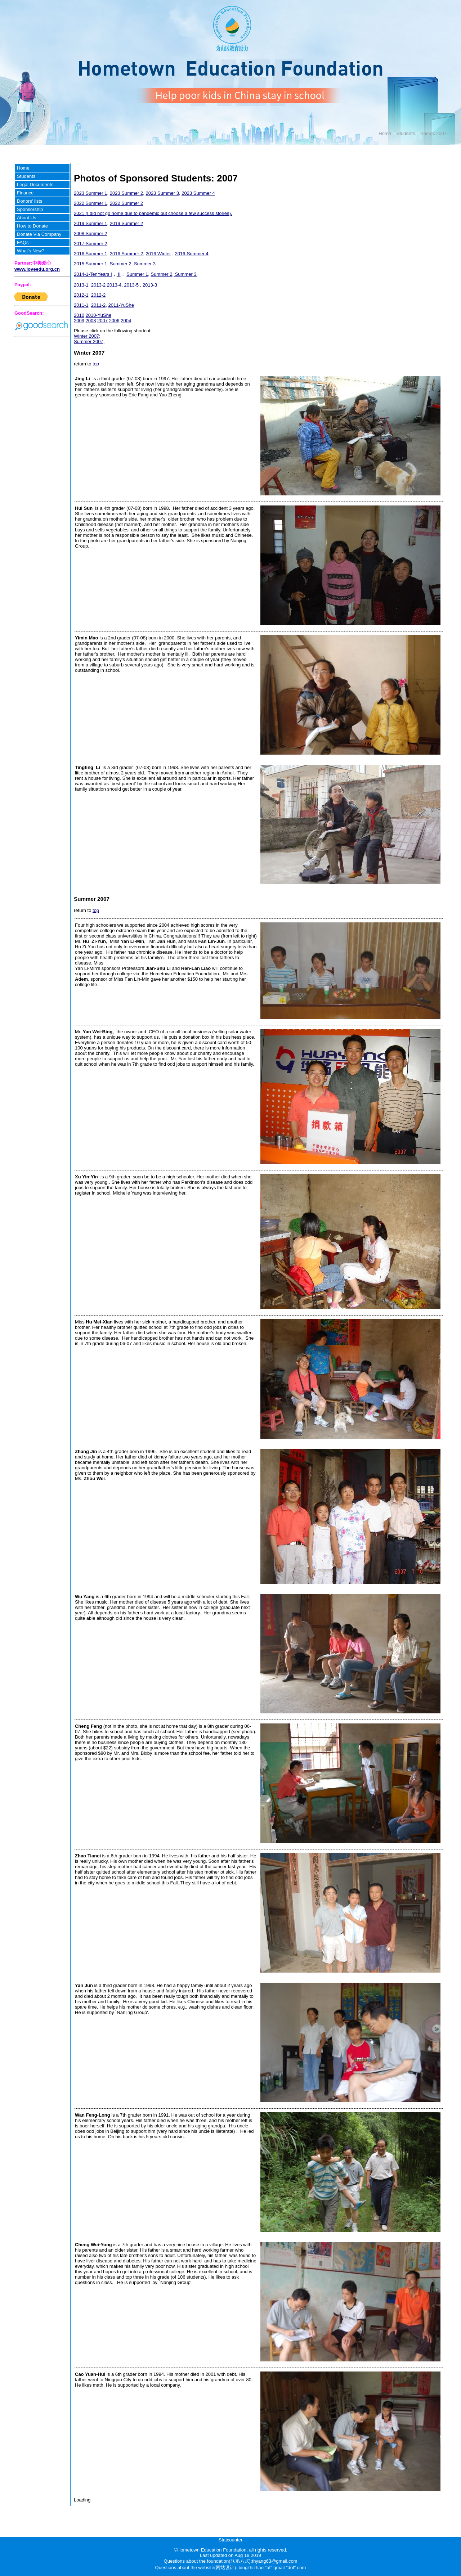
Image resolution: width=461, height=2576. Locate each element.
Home (385, 133)
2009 (79, 320)
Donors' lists (29, 201)
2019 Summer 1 (90, 223)
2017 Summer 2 (90, 243)
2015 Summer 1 (90, 263)
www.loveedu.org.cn (37, 269)
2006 (114, 320)
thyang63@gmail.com (274, 2561)
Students (406, 133)
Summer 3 (144, 263)
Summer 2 (120, 263)
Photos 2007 (433, 133)
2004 (126, 320)
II (119, 274)
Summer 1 (137, 274)
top (96, 364)
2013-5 (132, 285)
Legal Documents (35, 184)
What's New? (30, 250)
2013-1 (81, 285)
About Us (26, 217)
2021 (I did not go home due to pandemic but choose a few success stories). (153, 213)
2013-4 (114, 285)
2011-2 (98, 305)
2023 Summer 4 (198, 193)
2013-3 (150, 285)
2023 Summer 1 (90, 193)
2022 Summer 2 (126, 203)
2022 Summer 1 (90, 203)
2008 (91, 320)
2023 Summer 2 (126, 193)
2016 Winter (158, 253)
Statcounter (231, 2540)
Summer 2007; (89, 341)
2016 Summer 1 (90, 253)
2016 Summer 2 (126, 253)
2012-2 (98, 295)
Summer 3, (186, 274)
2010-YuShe (99, 315)
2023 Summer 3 (162, 193)
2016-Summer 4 (191, 253)
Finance (25, 192)
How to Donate (32, 226)
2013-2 (98, 285)
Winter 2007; (87, 336)
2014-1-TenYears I (93, 274)
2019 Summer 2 (126, 223)
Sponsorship (30, 209)
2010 (79, 315)
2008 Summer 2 (90, 233)
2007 (102, 320)
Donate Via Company (39, 234)
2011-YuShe (121, 305)
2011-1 (81, 305)
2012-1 (81, 295)
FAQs (23, 242)
